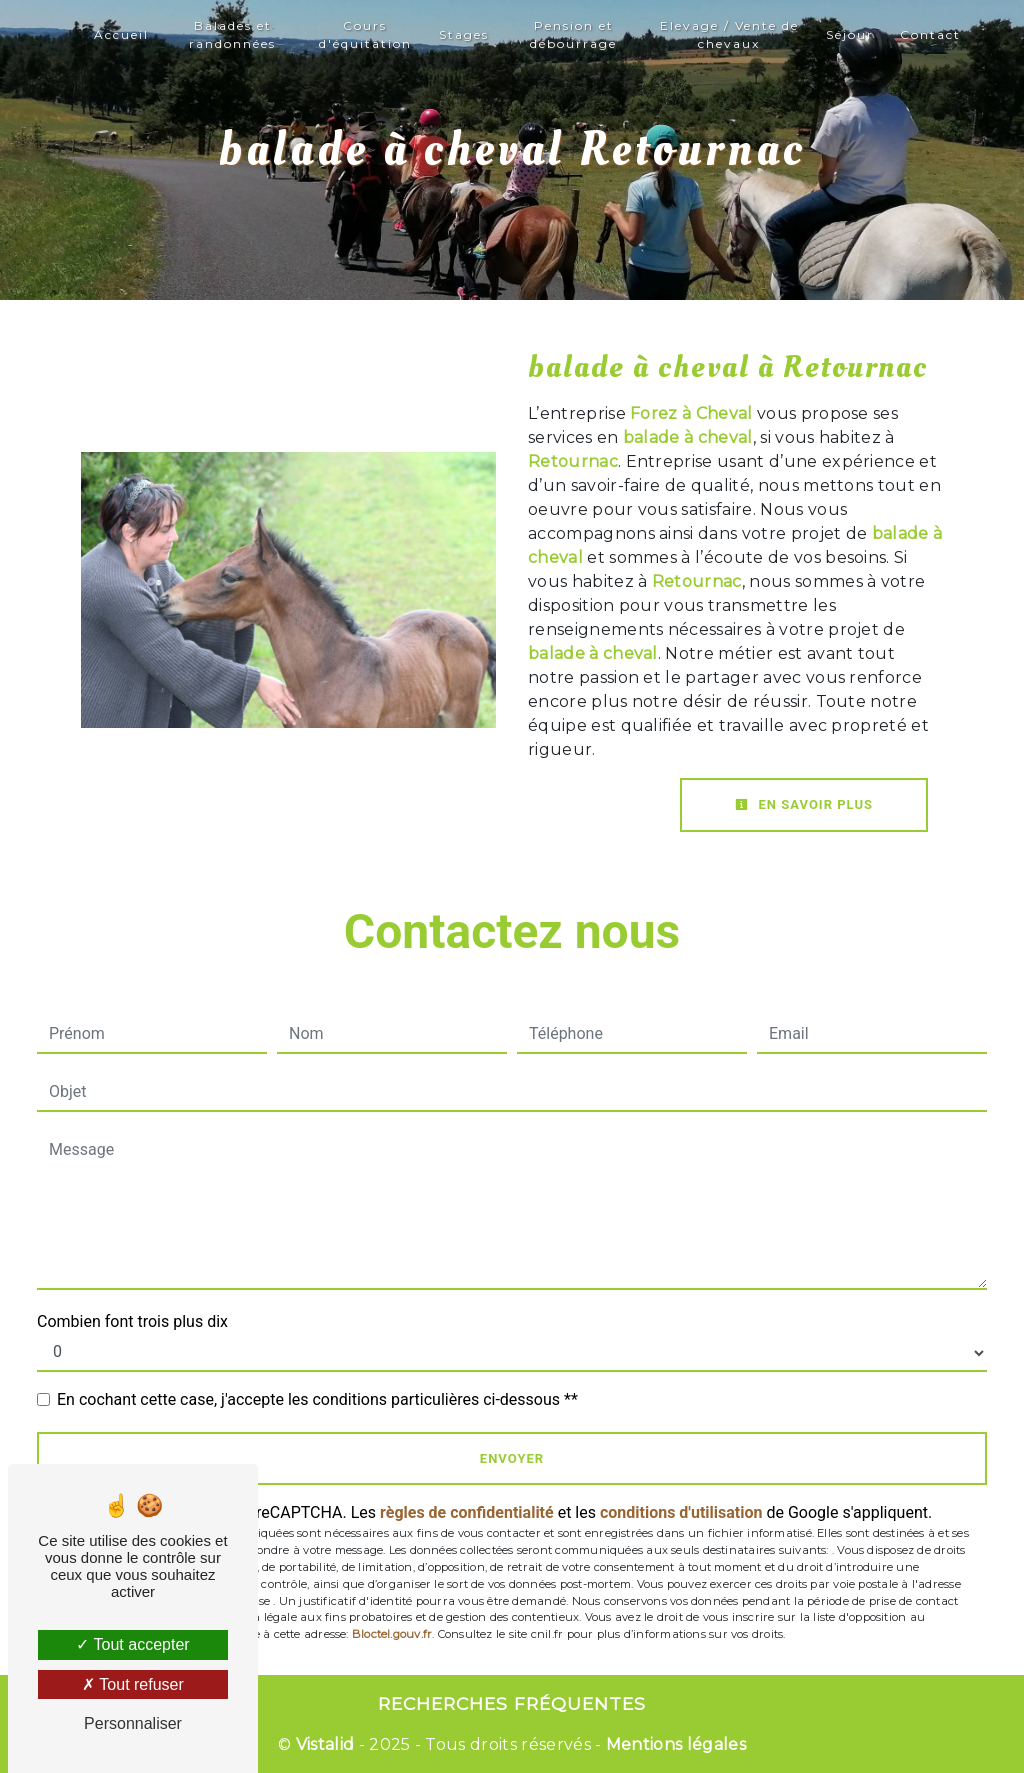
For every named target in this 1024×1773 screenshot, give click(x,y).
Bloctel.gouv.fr (392, 1634)
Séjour (850, 34)
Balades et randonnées (232, 34)
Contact (930, 34)
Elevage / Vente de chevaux (729, 34)
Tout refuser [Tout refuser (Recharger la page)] (133, 1684)
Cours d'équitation (365, 34)
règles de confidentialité (467, 1512)
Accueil (121, 34)
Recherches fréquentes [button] (512, 1703)
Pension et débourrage (573, 34)
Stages (464, 34)
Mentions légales (674, 1744)
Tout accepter (132, 1644)
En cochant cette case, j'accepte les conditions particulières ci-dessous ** (317, 1399)
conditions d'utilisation (681, 1512)
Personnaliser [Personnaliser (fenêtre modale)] (133, 1723)
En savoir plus (804, 804)
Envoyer (512, 1458)
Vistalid (325, 1744)
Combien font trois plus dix (132, 1321)
